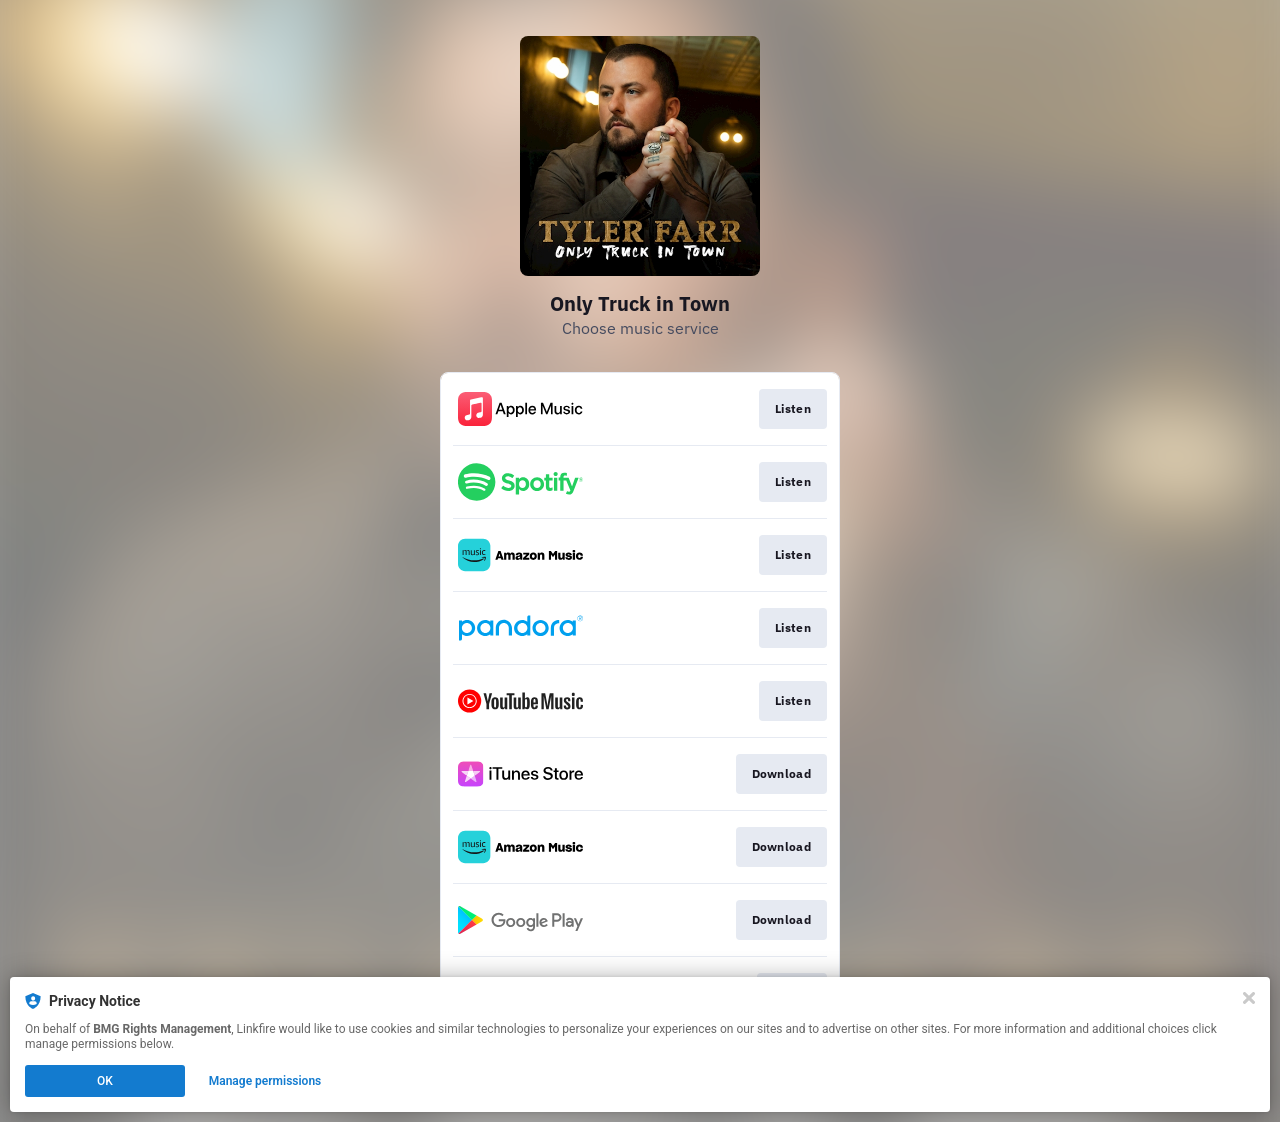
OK (105, 1081)
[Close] (1249, 998)
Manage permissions (265, 1081)
